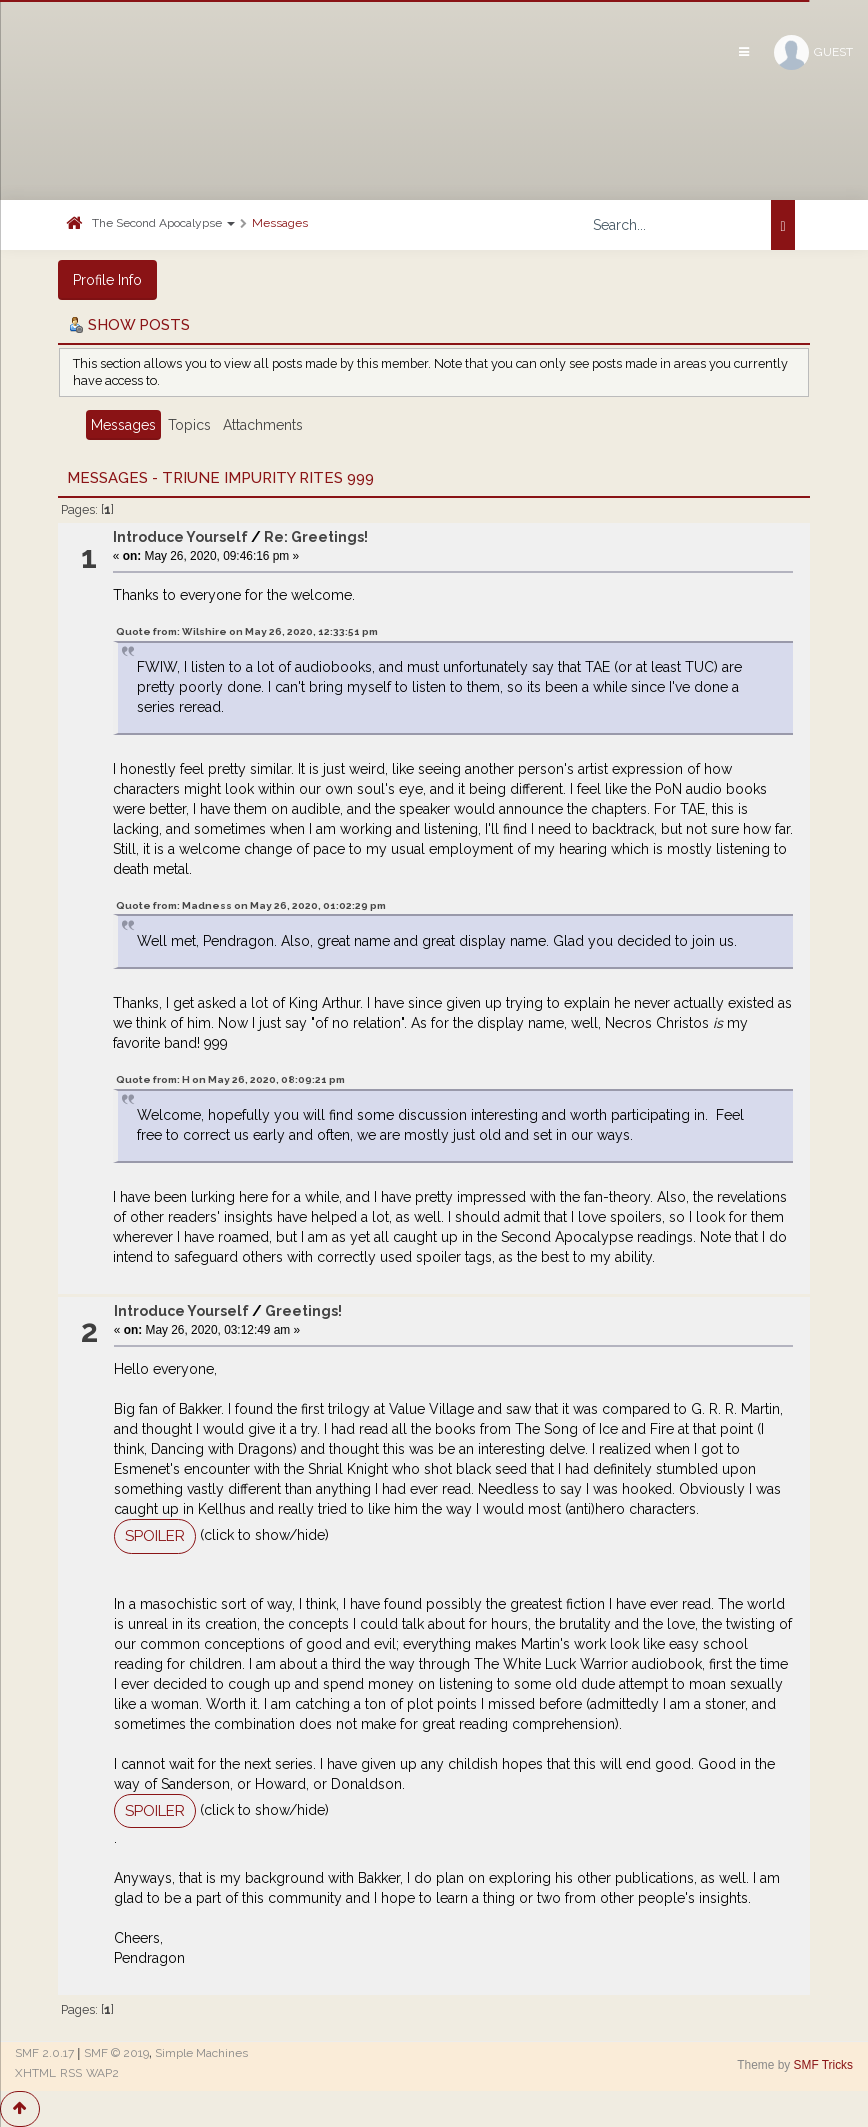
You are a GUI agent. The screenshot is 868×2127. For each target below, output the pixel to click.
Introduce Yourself (180, 537)
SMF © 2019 (116, 2053)
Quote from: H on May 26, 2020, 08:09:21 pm (230, 1079)
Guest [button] (813, 52)
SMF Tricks (823, 2065)
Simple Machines (201, 2053)
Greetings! (303, 1311)
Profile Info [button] (107, 280)
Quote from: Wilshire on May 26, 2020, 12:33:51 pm (247, 631)
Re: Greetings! (316, 537)
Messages (280, 223)
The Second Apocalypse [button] (163, 223)
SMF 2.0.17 (44, 2053)
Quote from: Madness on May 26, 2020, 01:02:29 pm (251, 905)
